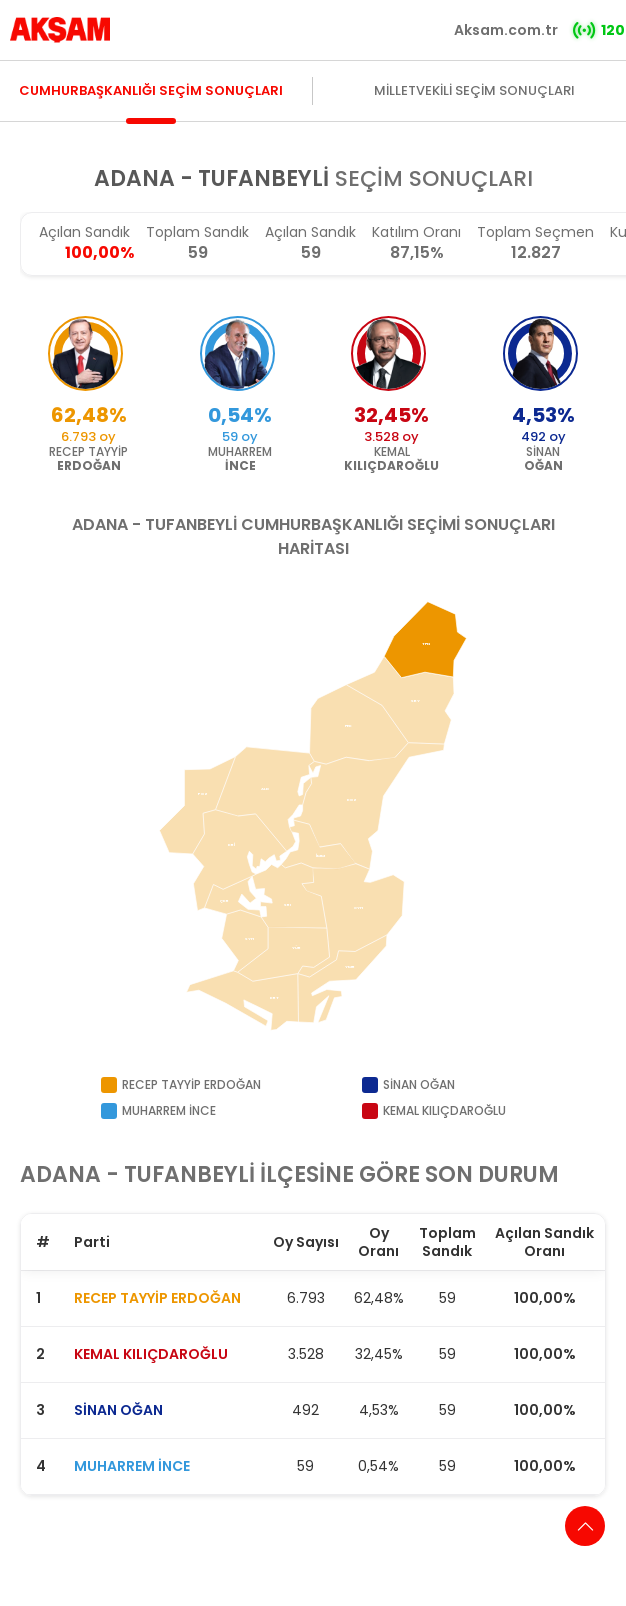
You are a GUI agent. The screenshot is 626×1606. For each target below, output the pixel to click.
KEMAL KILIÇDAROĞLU (151, 1354)
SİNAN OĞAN (118, 1410)
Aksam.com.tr (506, 30)
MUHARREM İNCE (132, 1466)
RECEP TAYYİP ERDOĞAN (157, 1298)
